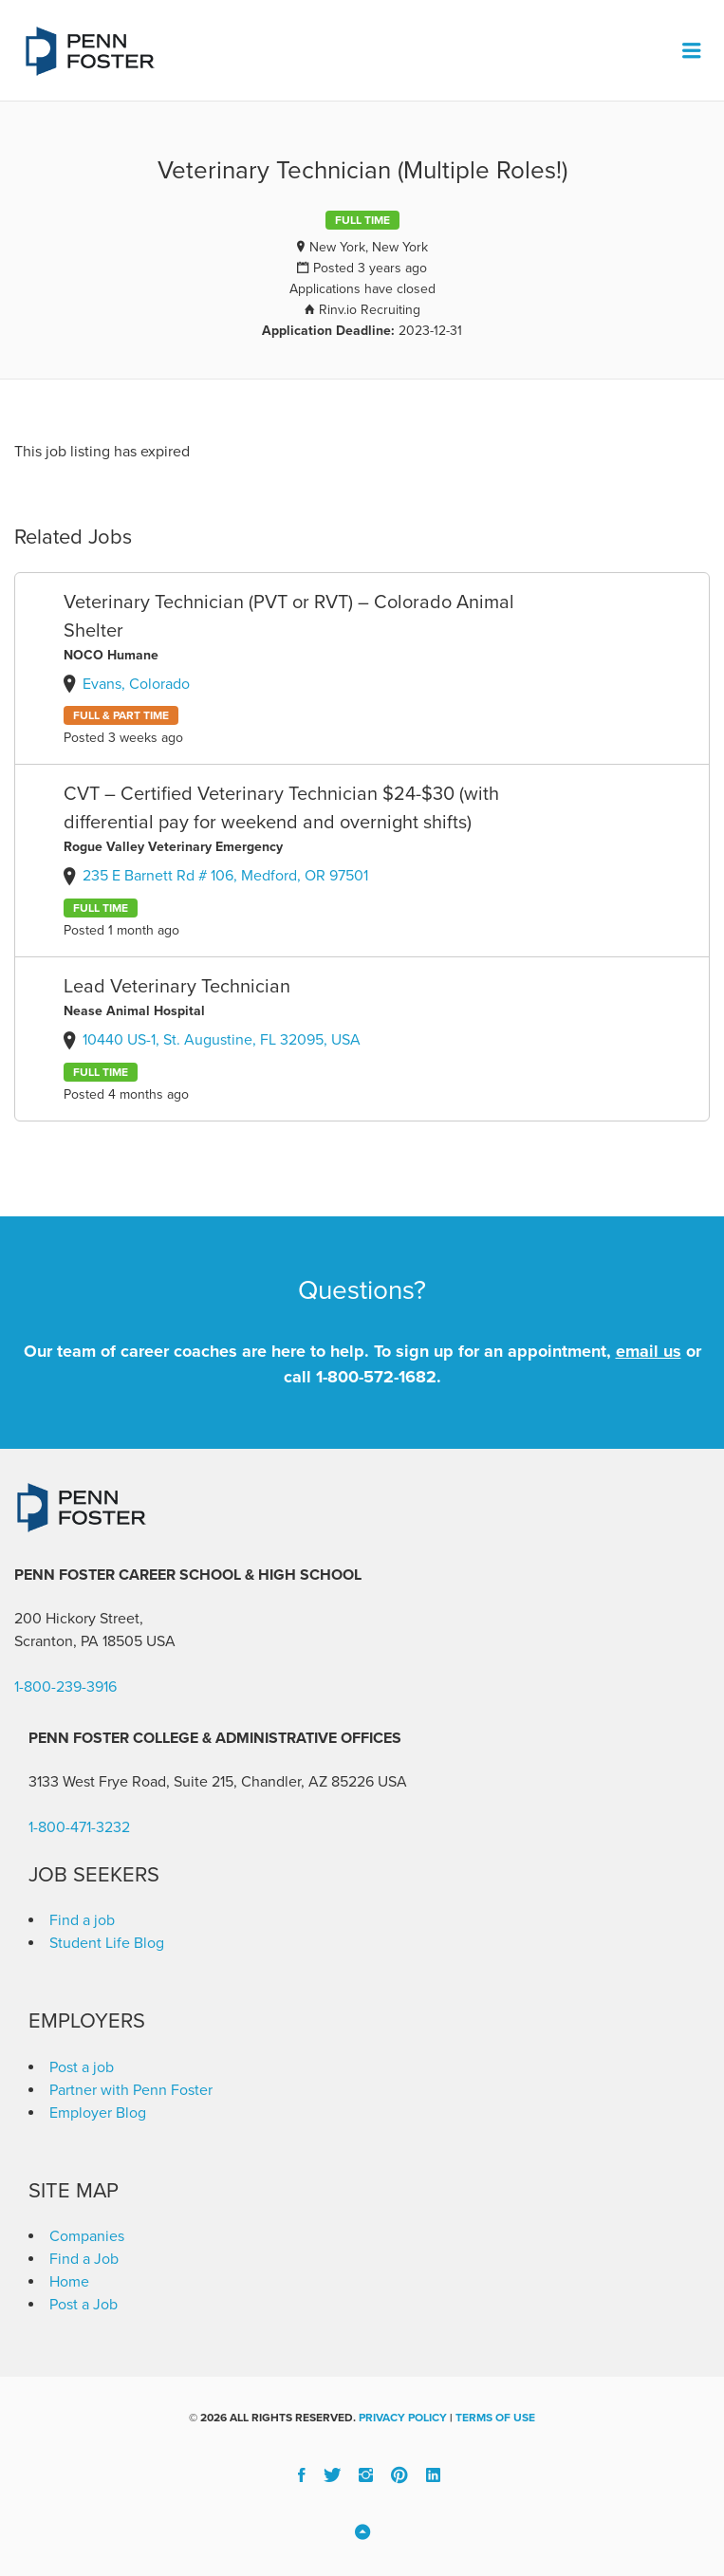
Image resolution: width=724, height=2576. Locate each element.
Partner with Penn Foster (131, 2090)
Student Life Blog (106, 1943)
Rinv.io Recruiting (369, 310)
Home (69, 2281)
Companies (86, 2236)
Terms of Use (495, 2417)
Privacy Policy (403, 2417)
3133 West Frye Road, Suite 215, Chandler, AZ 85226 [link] (201, 1781)
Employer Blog (97, 2112)
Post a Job (83, 2304)
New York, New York (368, 247)
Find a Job (84, 2259)
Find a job (82, 1920)
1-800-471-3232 (79, 1827)
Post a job (81, 2067)
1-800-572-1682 (376, 1376)
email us (648, 1351)
